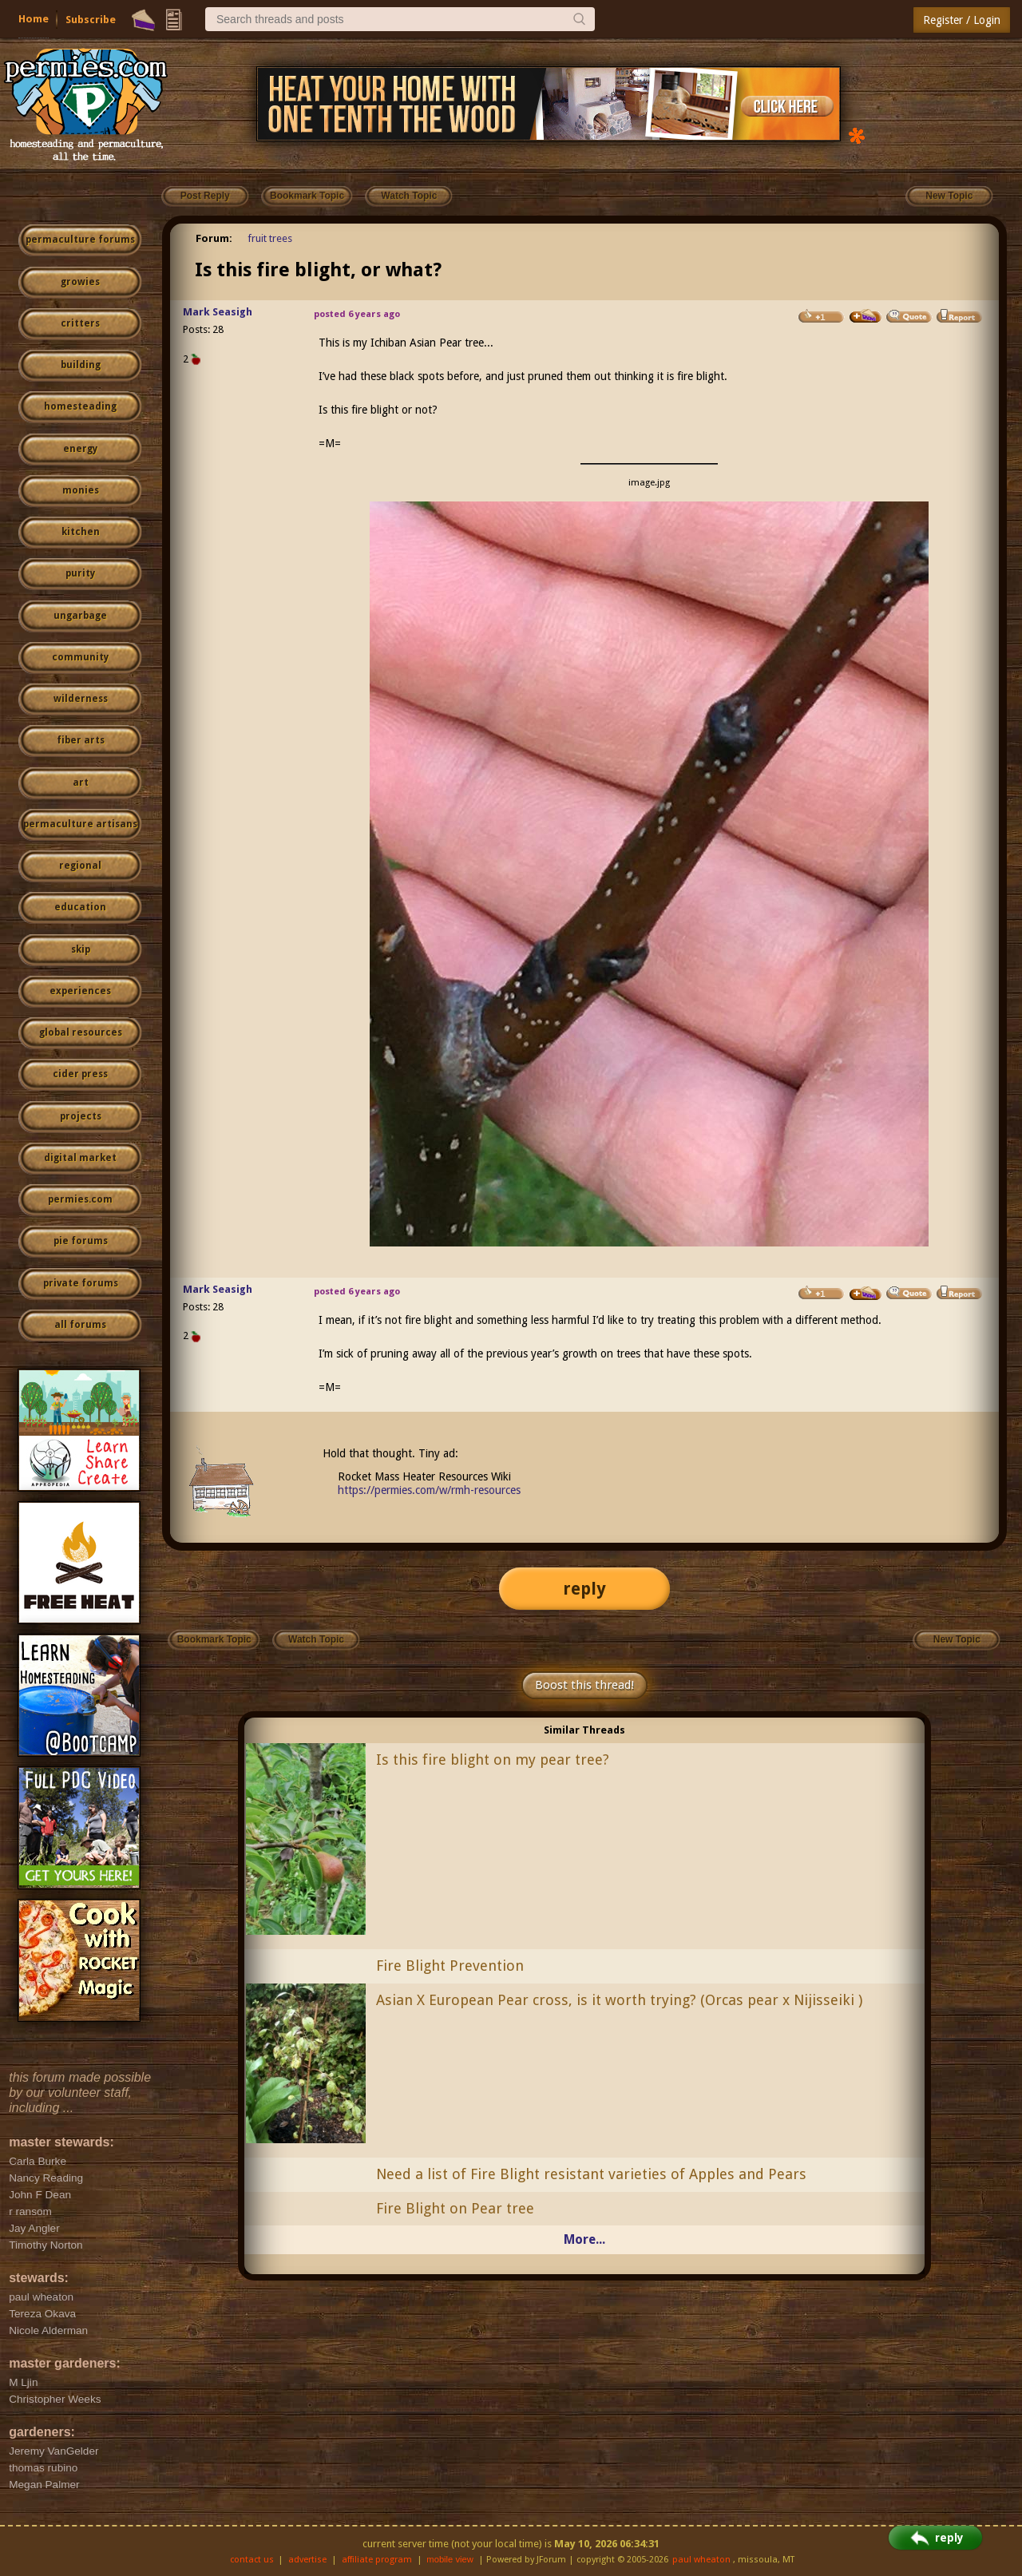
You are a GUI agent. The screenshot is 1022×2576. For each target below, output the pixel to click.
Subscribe (90, 20)
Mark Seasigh (217, 312)
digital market (80, 1157)
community (80, 657)
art (81, 782)
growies (80, 281)
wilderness (80, 698)
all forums (80, 1324)
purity (80, 573)
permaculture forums (80, 239)
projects (80, 1116)
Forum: (214, 238)
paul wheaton (701, 2559)
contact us (252, 2559)
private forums (80, 1283)
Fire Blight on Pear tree (455, 2208)
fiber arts (81, 740)
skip (80, 949)
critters (80, 323)
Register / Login (961, 20)
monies (80, 490)
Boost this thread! (584, 1685)
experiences (80, 991)
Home (33, 19)
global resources (80, 1032)
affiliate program (377, 2559)
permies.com (80, 1199)
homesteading (80, 406)
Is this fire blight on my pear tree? (492, 1759)
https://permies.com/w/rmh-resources (429, 1490)
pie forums (80, 1240)
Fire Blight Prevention (450, 1965)
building (81, 365)
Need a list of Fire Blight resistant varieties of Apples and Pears (591, 2174)
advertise (307, 2559)
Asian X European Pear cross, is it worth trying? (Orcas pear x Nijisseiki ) (619, 1999)
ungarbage (80, 615)
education (80, 907)
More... (584, 2239)
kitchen (80, 531)
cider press (80, 1074)
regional (80, 865)
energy (80, 448)
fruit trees (270, 238)
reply (584, 1589)
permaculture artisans (80, 824)
